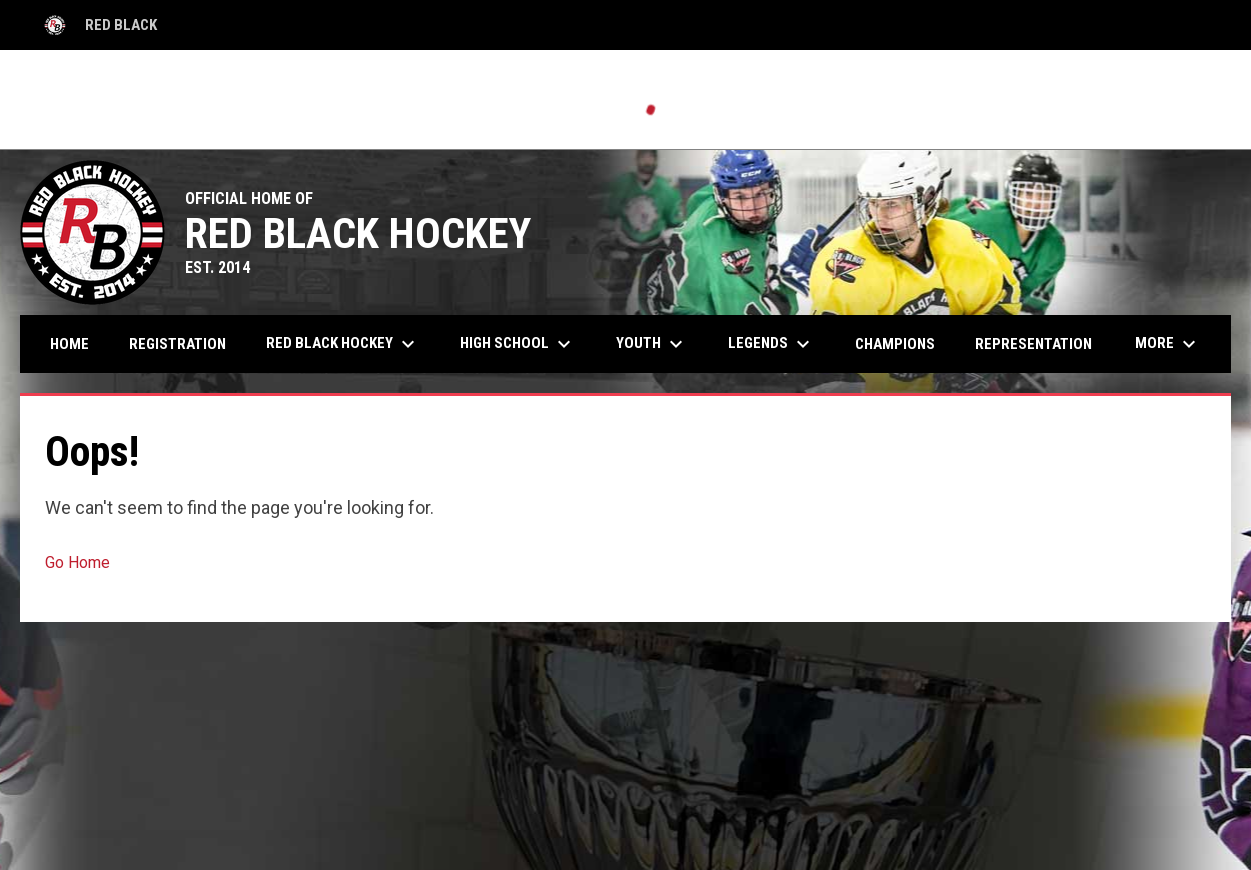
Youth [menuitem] (652, 344)
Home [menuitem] (69, 344)
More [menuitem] (1168, 344)
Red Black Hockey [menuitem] (343, 344)
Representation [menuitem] (1033, 344)
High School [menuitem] (518, 344)
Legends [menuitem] (771, 344)
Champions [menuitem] (895, 344)
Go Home (77, 562)
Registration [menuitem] (177, 344)
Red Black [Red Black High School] (98, 25)
